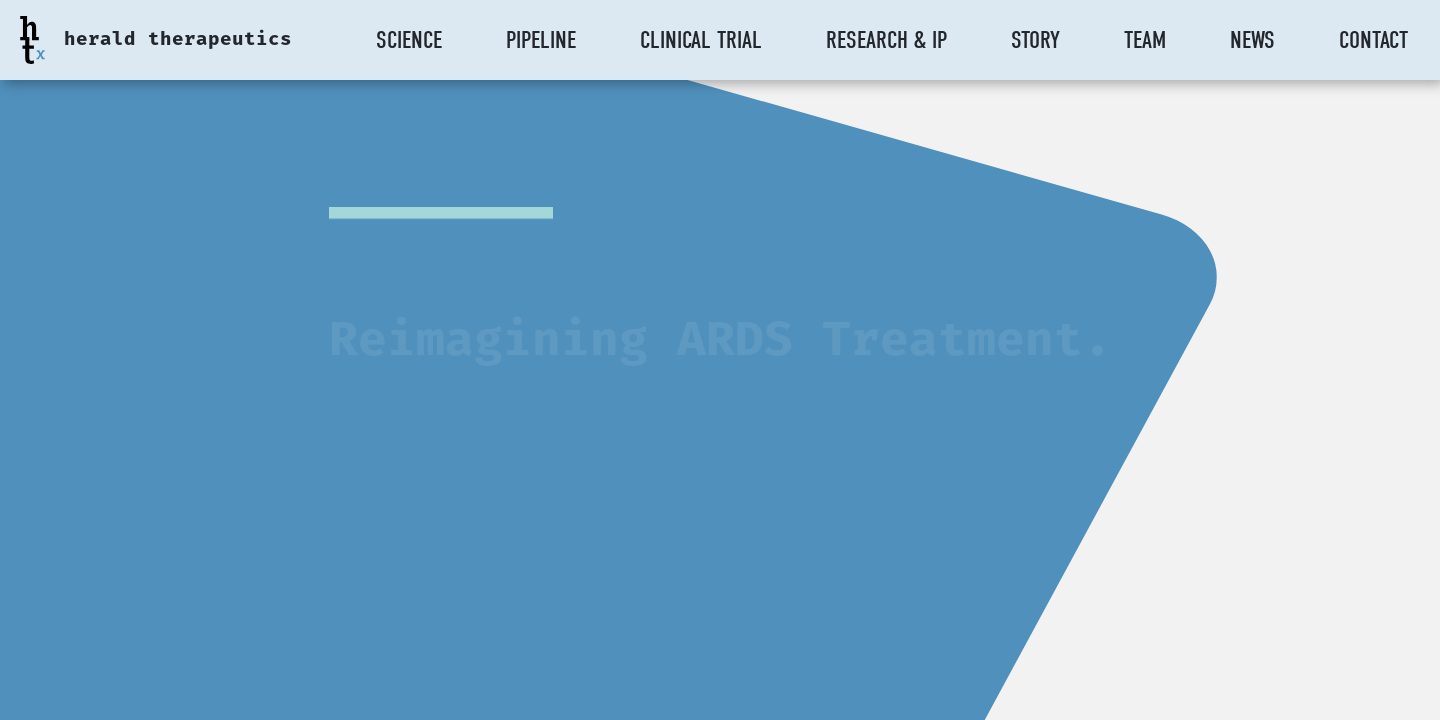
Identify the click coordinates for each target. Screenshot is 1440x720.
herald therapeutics (178, 40)
